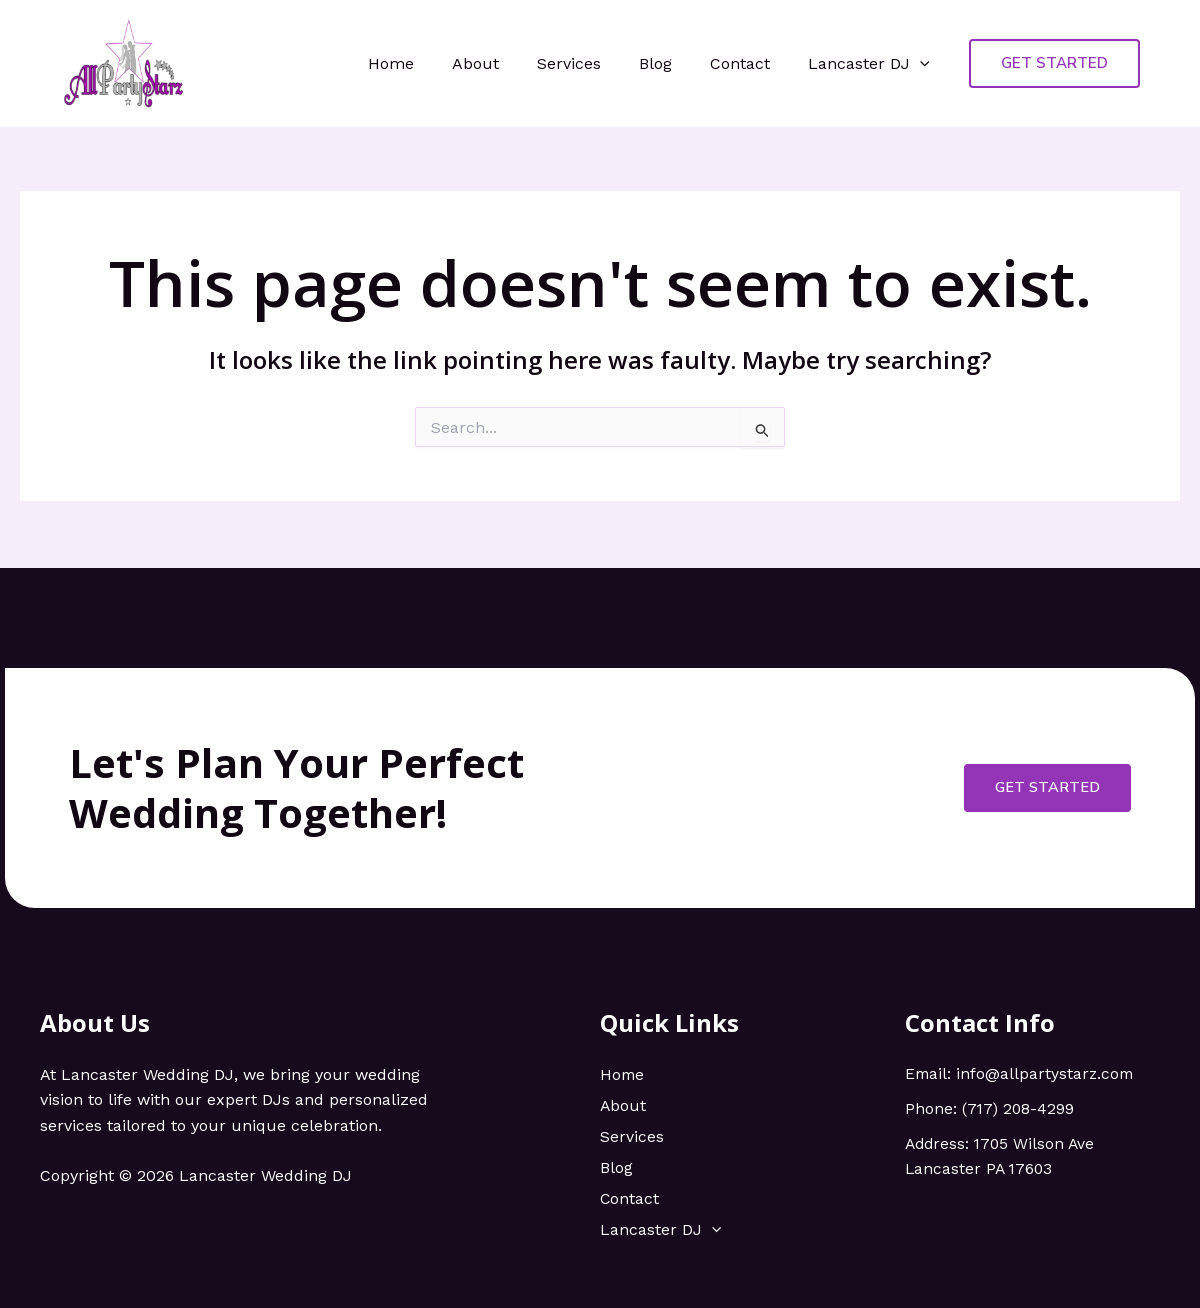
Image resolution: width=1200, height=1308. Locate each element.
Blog (670, 63)
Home (424, 63)
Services (590, 63)
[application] (923, 64)
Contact (749, 63)
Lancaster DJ (872, 64)
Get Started (1045, 784)
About (502, 63)
